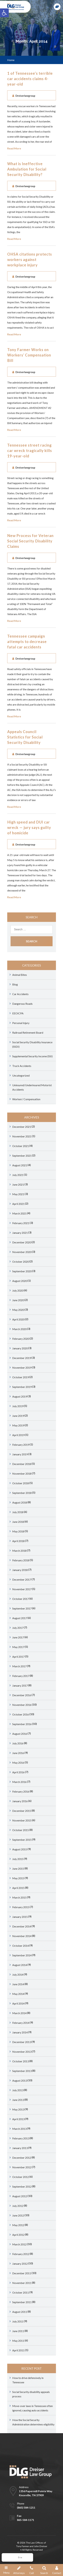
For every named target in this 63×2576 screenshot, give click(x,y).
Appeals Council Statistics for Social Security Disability (25, 737)
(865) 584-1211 (26, 2507)
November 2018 (21, 1473)
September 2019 (22, 1386)
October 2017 (20, 1598)
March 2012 (19, 2244)
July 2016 (17, 1743)
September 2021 (22, 1155)
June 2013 (18, 2099)
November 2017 (21, 1589)
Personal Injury (20, 1022)
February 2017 (20, 1675)
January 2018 (20, 1569)
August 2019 (19, 1396)
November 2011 (21, 2282)
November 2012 (21, 2167)
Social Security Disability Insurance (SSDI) (32, 1044)
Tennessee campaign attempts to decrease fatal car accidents (27, 641)
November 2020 (21, 1252)
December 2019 (21, 1357)
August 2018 (19, 1502)
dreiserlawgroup (25, 95)
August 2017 (19, 1618)
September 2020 (22, 1271)
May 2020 (18, 1309)
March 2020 (19, 1329)
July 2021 (17, 1174)
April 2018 (18, 1541)
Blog (15, 984)
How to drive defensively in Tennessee (28, 2380)
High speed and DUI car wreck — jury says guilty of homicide (29, 827)
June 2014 (18, 1984)
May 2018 (18, 1531)
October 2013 (20, 2061)
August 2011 (19, 2311)
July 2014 (17, 1974)
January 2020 (20, 1348)
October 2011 (20, 2292)
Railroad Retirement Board (27, 1032)
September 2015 (22, 1839)
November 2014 (21, 1936)
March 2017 (19, 1666)
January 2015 (20, 1916)
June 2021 (18, 1184)
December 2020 (21, 1242)
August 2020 (19, 1280)
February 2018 (20, 1560)
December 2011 (21, 2273)
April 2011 (18, 2350)
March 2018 (19, 1550)
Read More (14, 148)
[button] (4, 12)
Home (10, 60)
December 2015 (21, 1810)
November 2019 (21, 1367)
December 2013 (21, 2042)
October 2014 (20, 1945)
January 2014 (20, 2032)
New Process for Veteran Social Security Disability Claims (30, 541)
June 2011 (18, 2331)
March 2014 (19, 2013)
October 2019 (20, 1377)
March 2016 (19, 1781)
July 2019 (17, 1406)
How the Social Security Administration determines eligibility (33, 2422)
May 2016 (18, 1762)
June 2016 (18, 1753)
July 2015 (17, 1859)
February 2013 (20, 2138)
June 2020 (18, 1300)
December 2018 (21, 1463)
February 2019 (20, 1444)
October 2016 (20, 1714)
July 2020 (17, 1290)
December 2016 (21, 1695)
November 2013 (21, 2051)
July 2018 (17, 1512)
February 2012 (20, 2254)
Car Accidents (20, 994)
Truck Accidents (21, 1065)
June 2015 (18, 1868)
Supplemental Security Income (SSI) (32, 1056)
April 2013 (18, 2119)
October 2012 (20, 2176)
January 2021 (20, 1232)
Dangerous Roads (22, 1003)
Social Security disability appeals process (31, 2394)
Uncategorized (21, 1075)
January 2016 (20, 1801)
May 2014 (18, 1993)
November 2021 (21, 1136)
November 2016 (21, 1704)
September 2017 (22, 1608)
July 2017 (17, 1627)
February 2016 (20, 1791)
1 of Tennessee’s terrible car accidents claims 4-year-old (30, 78)
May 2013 (18, 2109)
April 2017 (18, 1656)
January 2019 (20, 1454)
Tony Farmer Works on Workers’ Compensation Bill (29, 355)
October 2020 (20, 1261)
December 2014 (21, 1926)
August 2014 (19, 1964)
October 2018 (20, 1483)
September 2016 (22, 1724)
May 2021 (18, 1194)
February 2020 (20, 1338)
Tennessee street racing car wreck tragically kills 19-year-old (29, 450)
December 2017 (21, 1579)
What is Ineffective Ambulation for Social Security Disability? (26, 169)
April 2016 (18, 1772)
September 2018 (22, 1492)
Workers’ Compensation (26, 1099)
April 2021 (18, 1203)
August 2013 (19, 2080)
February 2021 (20, 1223)
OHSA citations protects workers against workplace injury (29, 259)
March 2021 (19, 1213)
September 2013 (22, 2070)
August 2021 (19, 1165)
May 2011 (18, 2340)
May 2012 (18, 2225)
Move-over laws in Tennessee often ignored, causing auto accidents (32, 2408)
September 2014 (22, 1955)
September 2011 (22, 2302)
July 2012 (17, 2205)
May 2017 (18, 1647)
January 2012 (20, 2263)
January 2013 (20, 2148)
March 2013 (19, 2128)
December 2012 (21, 2157)
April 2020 (18, 1319)
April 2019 (18, 1435)
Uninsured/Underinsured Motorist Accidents (32, 1087)
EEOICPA (18, 1013)
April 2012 (18, 2234)
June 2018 (18, 1521)
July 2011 (17, 2321)
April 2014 (18, 2003)
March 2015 (19, 1897)
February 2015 (20, 1907)
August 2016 (19, 1733)
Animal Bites (19, 974)
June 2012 (18, 2215)
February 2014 (20, 2022)
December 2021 (21, 1126)
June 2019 (18, 1415)
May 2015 (18, 1878)
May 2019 (18, 1425)
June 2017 (18, 1637)
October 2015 (20, 1830)
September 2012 (22, 2186)
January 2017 (20, 1685)
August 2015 (19, 1849)
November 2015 (21, 1820)
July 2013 (17, 2090)
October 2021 (20, 1146)
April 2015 (18, 1887)
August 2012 (19, 2196)
